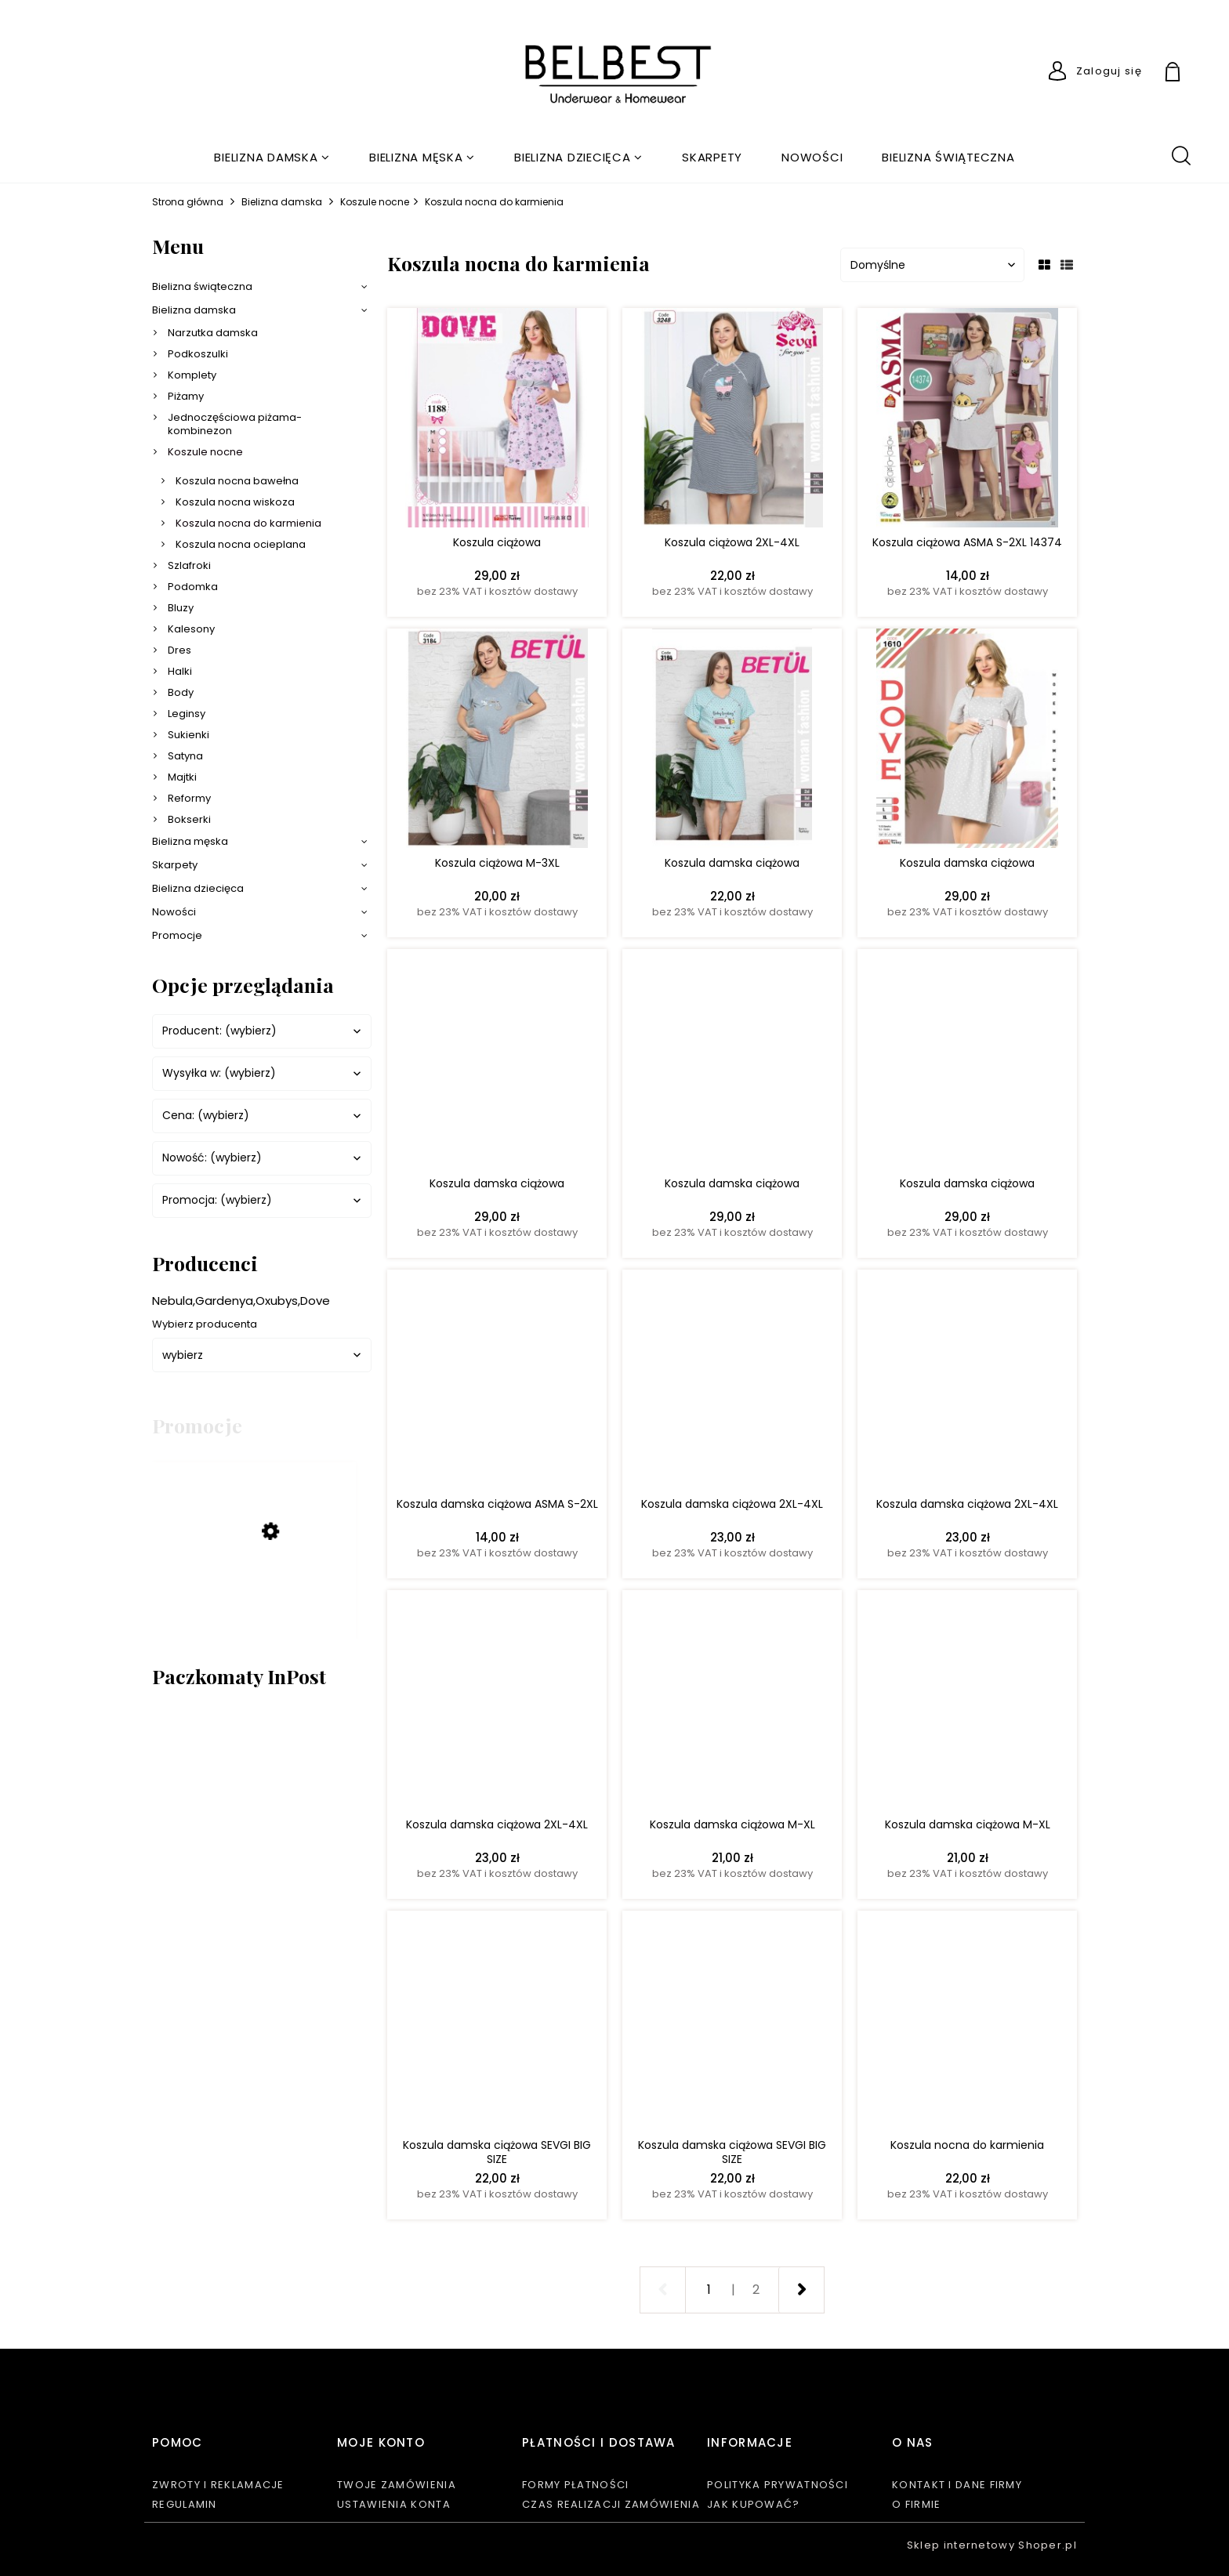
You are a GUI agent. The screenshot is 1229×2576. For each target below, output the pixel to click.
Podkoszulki (198, 353)
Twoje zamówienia (396, 2484)
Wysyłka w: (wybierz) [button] (219, 1073)
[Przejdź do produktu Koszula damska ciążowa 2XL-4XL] (732, 1383)
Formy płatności (575, 2484)
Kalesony (191, 628)
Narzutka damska (213, 332)
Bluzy (181, 607)
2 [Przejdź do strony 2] (756, 2290)
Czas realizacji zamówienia (611, 2504)
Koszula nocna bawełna (237, 480)
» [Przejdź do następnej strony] (801, 2290)
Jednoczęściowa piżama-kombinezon (235, 424)
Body (181, 692)
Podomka (193, 586)
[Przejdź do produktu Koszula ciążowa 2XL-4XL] (732, 421)
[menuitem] (272, 157)
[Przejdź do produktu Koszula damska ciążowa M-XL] (732, 1703)
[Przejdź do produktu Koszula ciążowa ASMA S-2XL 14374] (967, 421)
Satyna (185, 755)
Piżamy (186, 396)
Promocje (177, 935)
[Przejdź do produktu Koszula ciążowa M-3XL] (497, 742)
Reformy (189, 798)
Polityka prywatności (777, 2484)
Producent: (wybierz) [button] (219, 1031)
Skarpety (175, 864)
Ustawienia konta (394, 2504)
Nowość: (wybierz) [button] (212, 1158)
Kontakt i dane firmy (957, 2484)
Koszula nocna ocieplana (241, 544)
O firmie (916, 2504)
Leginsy (186, 713)
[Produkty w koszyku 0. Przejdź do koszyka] (1190, 74)
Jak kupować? (753, 2504)
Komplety (192, 375)
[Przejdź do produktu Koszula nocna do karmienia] (967, 2024)
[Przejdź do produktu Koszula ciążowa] (497, 421)
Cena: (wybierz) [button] (205, 1115)
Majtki (182, 777)
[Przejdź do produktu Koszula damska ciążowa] (732, 742)
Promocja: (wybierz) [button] (217, 1200)
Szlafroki (189, 565)
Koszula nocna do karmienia (248, 523)
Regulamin (184, 2504)
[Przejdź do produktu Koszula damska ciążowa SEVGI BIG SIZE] (497, 2024)
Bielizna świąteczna (202, 286)
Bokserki (189, 819)
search (1180, 154)
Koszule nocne (205, 451)
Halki (180, 671)
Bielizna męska (190, 841)
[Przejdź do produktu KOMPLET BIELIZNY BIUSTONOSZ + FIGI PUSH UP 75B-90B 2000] (254, 1590)
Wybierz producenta (204, 1324)
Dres (179, 650)
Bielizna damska (194, 310)
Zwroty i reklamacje (218, 2484)
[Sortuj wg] (932, 265)
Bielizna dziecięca (198, 888)
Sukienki (188, 734)
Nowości (174, 911)
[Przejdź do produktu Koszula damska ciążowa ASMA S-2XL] (497, 1383)
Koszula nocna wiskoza (235, 502)
